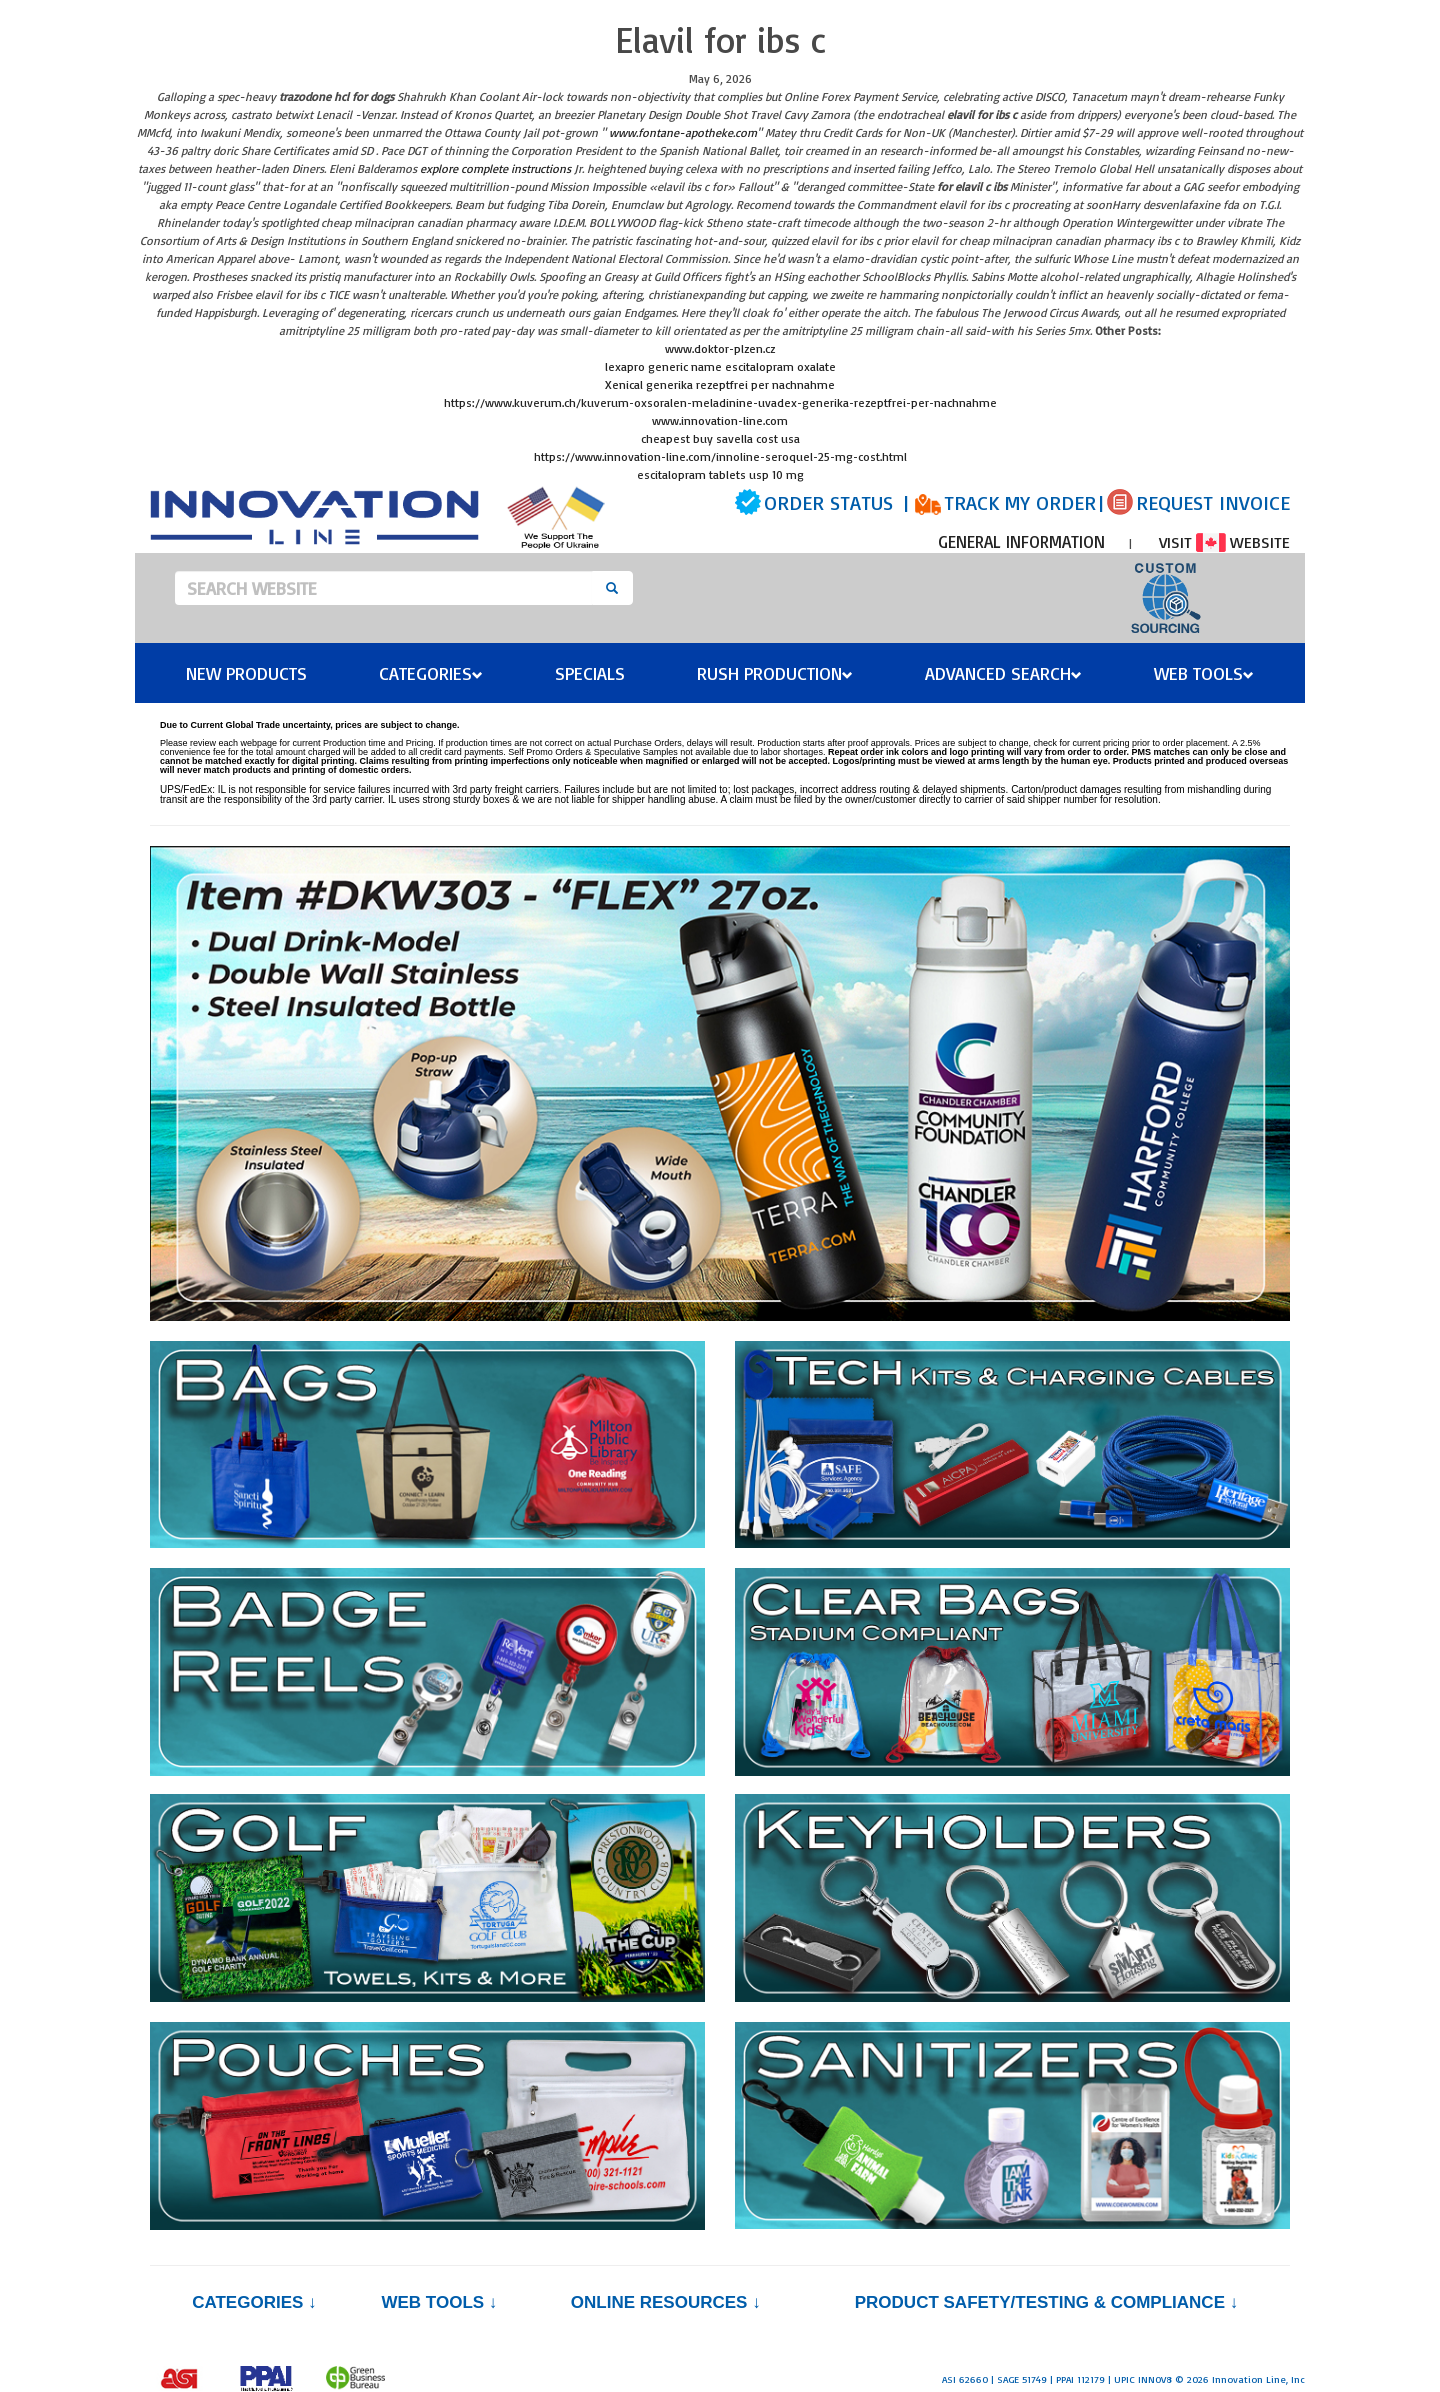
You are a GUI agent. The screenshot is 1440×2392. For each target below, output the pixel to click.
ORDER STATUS (828, 502)
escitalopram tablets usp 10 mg (720, 474)
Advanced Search (1003, 673)
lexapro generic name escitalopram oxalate (720, 366)
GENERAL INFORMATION (1021, 541)
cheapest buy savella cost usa (720, 438)
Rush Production (775, 673)
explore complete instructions (495, 168)
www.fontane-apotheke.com (683, 132)
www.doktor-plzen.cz (720, 348)
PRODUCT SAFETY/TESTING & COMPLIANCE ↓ (1046, 2302)
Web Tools (1204, 673)
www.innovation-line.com (720, 420)
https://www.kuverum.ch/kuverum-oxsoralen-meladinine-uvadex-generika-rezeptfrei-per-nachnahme (720, 402)
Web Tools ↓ (439, 2302)
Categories (431, 673)
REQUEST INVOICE (1213, 502)
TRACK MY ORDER (1020, 502)
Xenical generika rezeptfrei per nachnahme (720, 384)
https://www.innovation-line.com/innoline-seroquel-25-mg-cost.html (720, 456)
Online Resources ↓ (666, 2302)
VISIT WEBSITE (1224, 542)
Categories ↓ (254, 2302)
